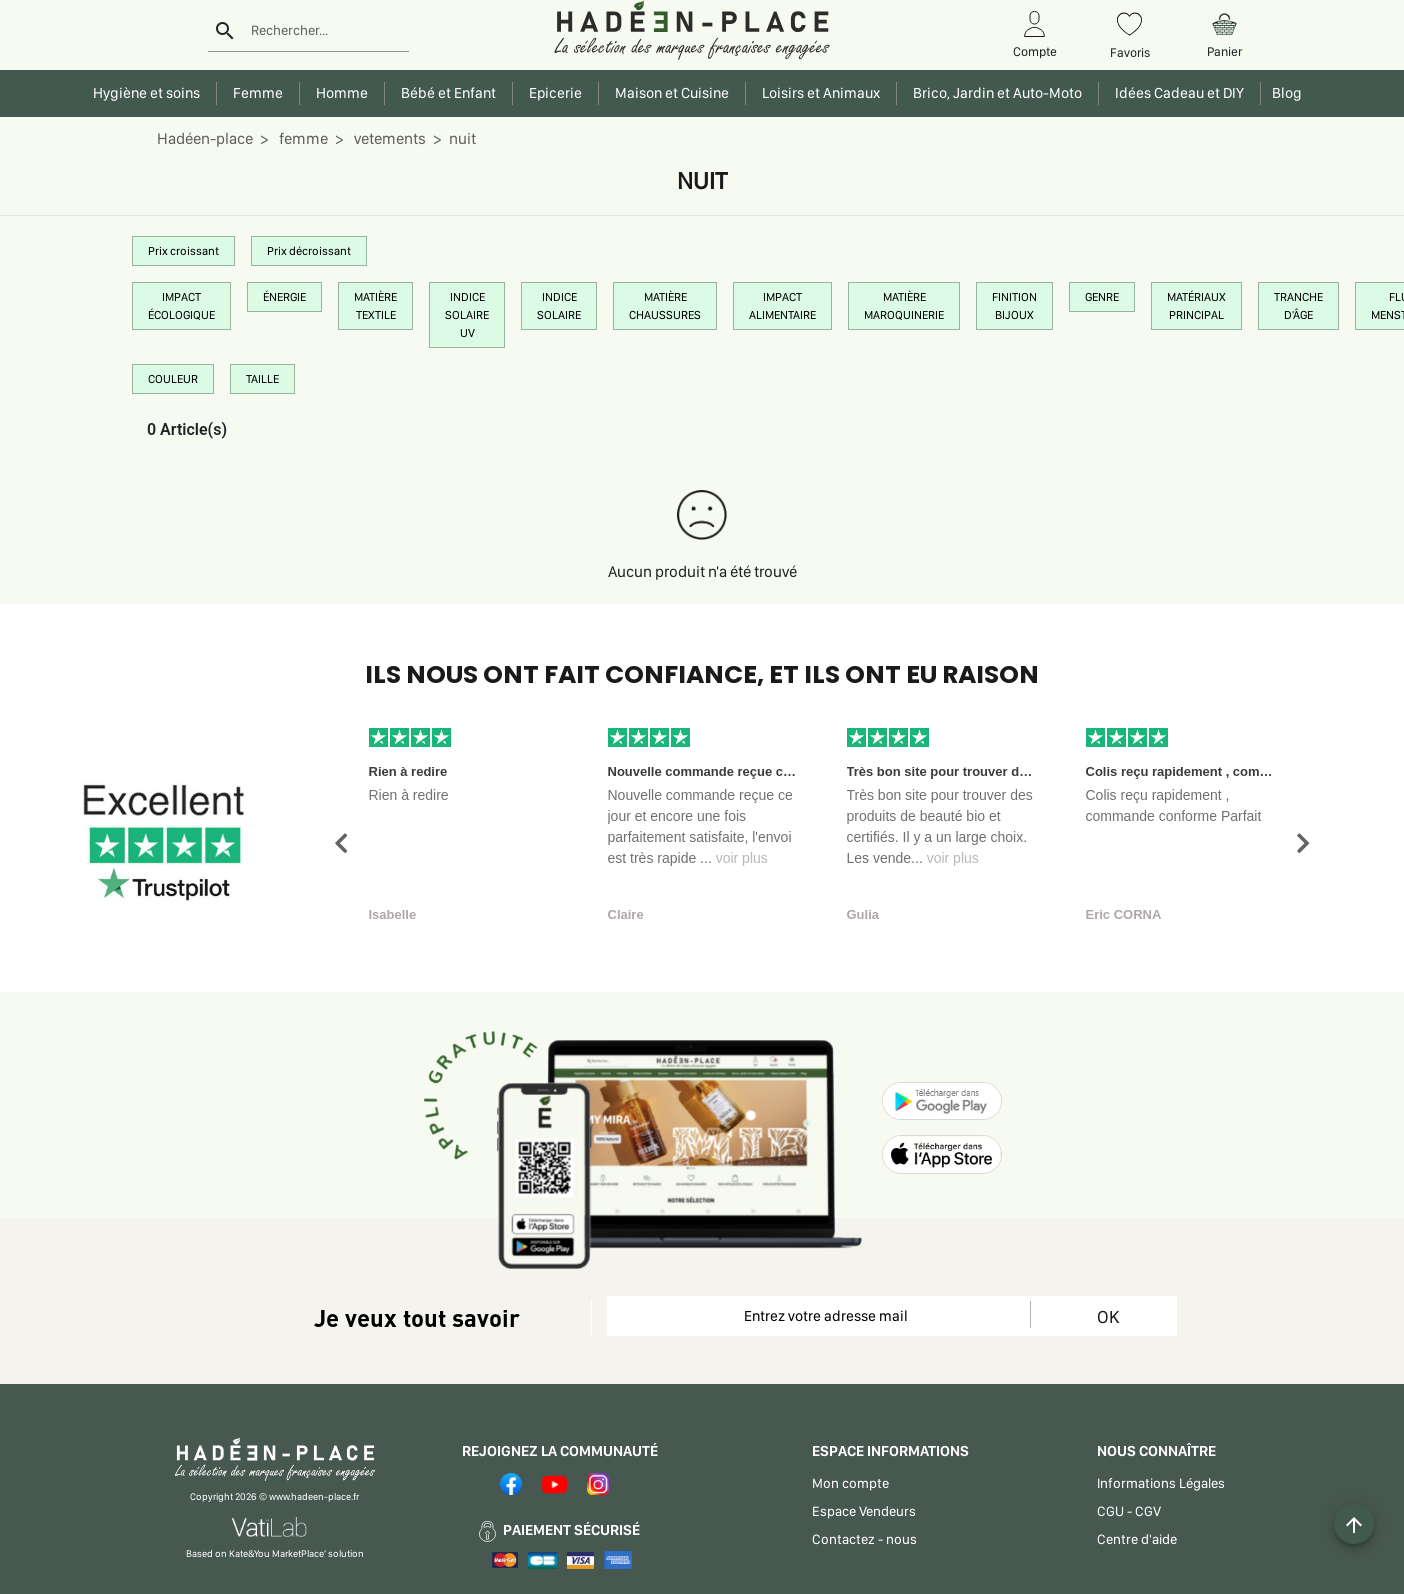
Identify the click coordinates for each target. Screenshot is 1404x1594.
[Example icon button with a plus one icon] (1354, 1524)
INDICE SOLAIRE (559, 306)
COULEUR (173, 379)
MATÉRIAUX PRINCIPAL (1196, 306)
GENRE (1102, 297)
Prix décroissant (309, 251)
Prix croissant (183, 251)
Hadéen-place (205, 138)
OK (1108, 1316)
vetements (388, 138)
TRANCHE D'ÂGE (1298, 306)
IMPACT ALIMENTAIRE (782, 306)
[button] (341, 843)
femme (302, 138)
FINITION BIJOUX (1014, 306)
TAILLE (262, 379)
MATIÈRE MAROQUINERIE (904, 306)
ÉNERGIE (284, 297)
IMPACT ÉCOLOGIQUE (181, 306)
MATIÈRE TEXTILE (375, 306)
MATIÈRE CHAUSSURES (665, 306)
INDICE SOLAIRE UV (467, 315)
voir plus (742, 858)
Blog (1284, 93)
